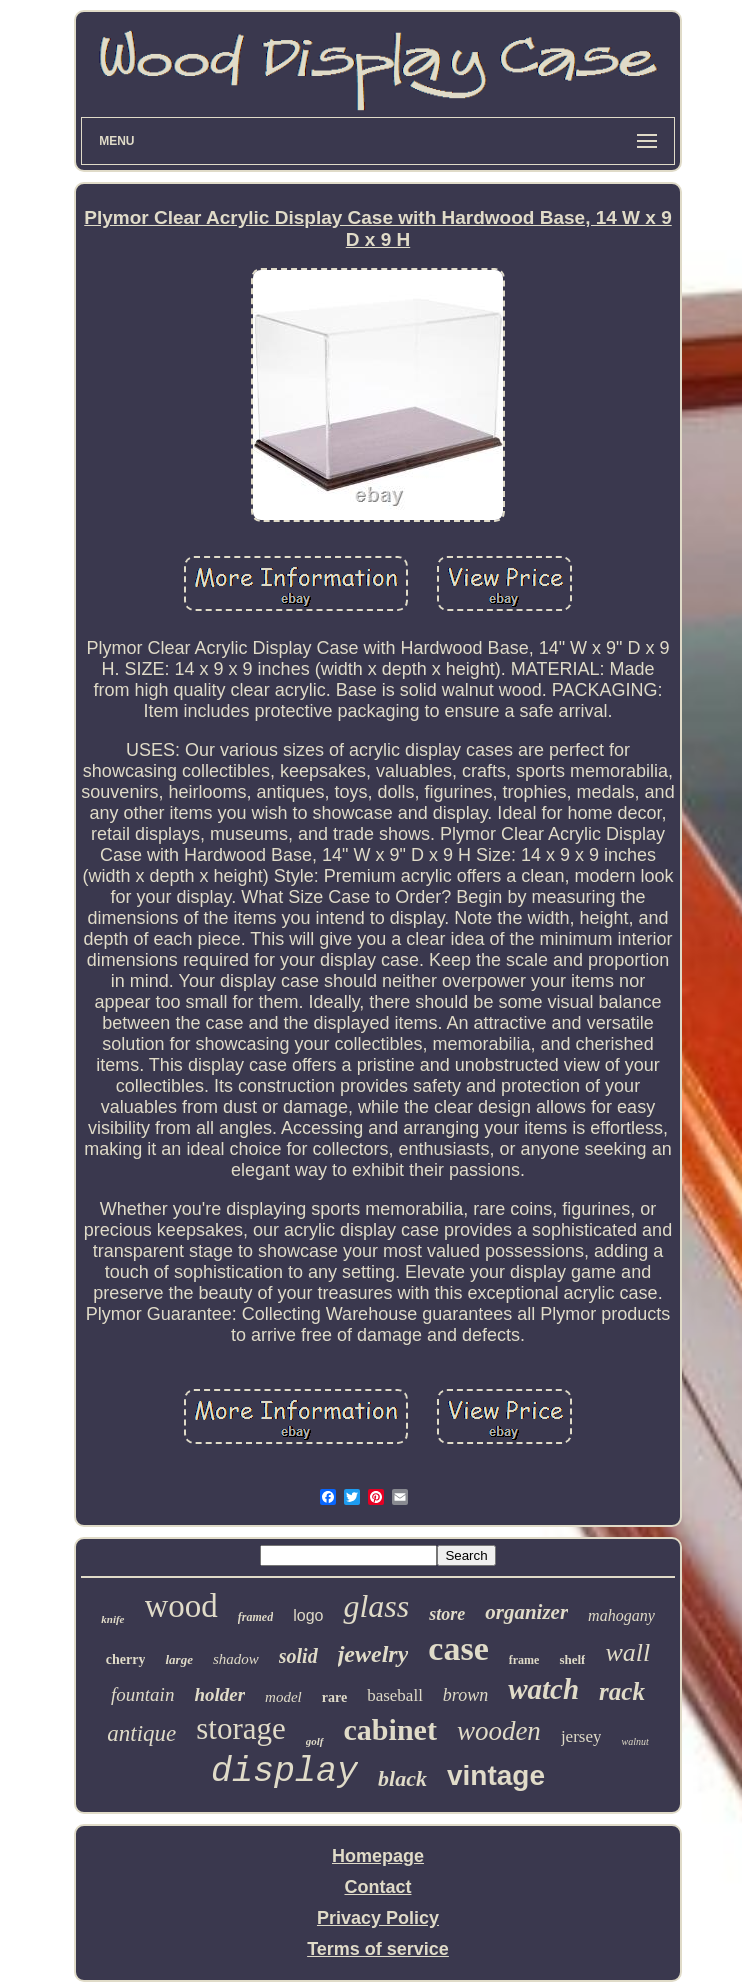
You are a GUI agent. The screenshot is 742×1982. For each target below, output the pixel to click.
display (284, 1772)
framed (255, 1617)
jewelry (373, 1654)
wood (181, 1606)
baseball (395, 1695)
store (447, 1614)
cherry (126, 1659)
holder (219, 1694)
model (283, 1697)
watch (543, 1689)
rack (622, 1691)
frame (524, 1660)
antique (141, 1733)
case (458, 1648)
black (402, 1778)
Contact (378, 1887)
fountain (142, 1694)
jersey (581, 1736)
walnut (634, 1741)
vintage (496, 1775)
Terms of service (378, 1949)
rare (334, 1697)
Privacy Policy (378, 1918)
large (178, 1659)
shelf (572, 1659)
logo (308, 1615)
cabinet (390, 1729)
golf (315, 1741)
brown (465, 1695)
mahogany (621, 1615)
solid (298, 1656)
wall (627, 1652)
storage (241, 1728)
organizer (526, 1612)
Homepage (378, 1856)
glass (376, 1606)
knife (112, 1619)
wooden (499, 1731)
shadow (236, 1659)
